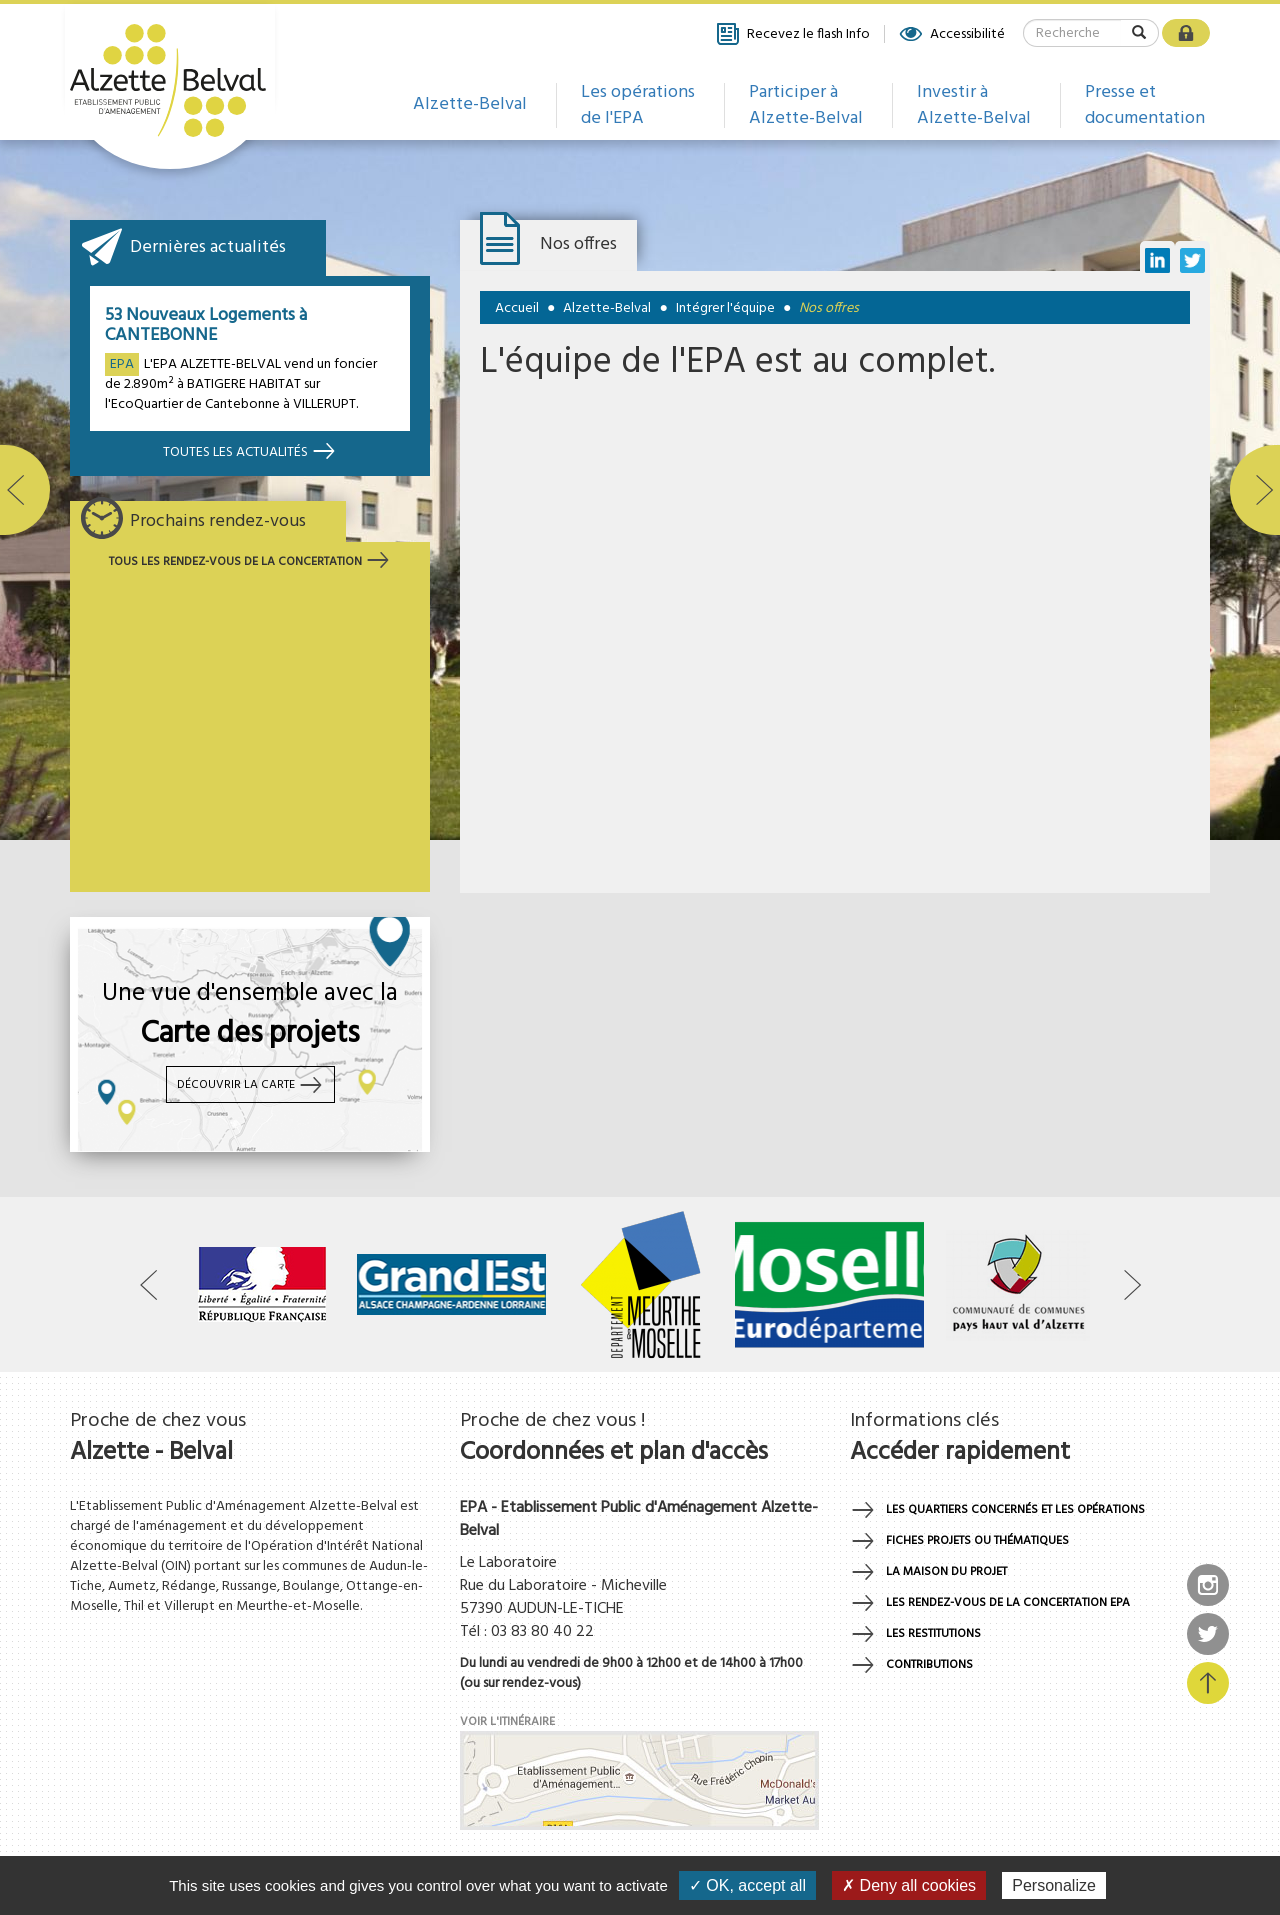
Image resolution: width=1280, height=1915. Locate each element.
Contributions (929, 1665)
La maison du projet (946, 1572)
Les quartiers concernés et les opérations (1015, 1510)
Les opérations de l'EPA (638, 105)
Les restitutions (933, 1634)
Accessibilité (951, 34)
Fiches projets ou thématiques (977, 1541)
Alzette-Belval (470, 104)
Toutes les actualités (250, 452)
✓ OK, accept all (747, 1885)
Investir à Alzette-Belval (974, 105)
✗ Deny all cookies (909, 1885)
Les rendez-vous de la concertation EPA (1008, 1603)
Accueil (517, 308)
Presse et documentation (1145, 105)
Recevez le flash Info (792, 34)
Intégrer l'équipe (725, 308)
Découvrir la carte (250, 1085)
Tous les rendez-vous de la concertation (250, 562)
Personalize (1054, 1885)
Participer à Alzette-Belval (806, 105)
